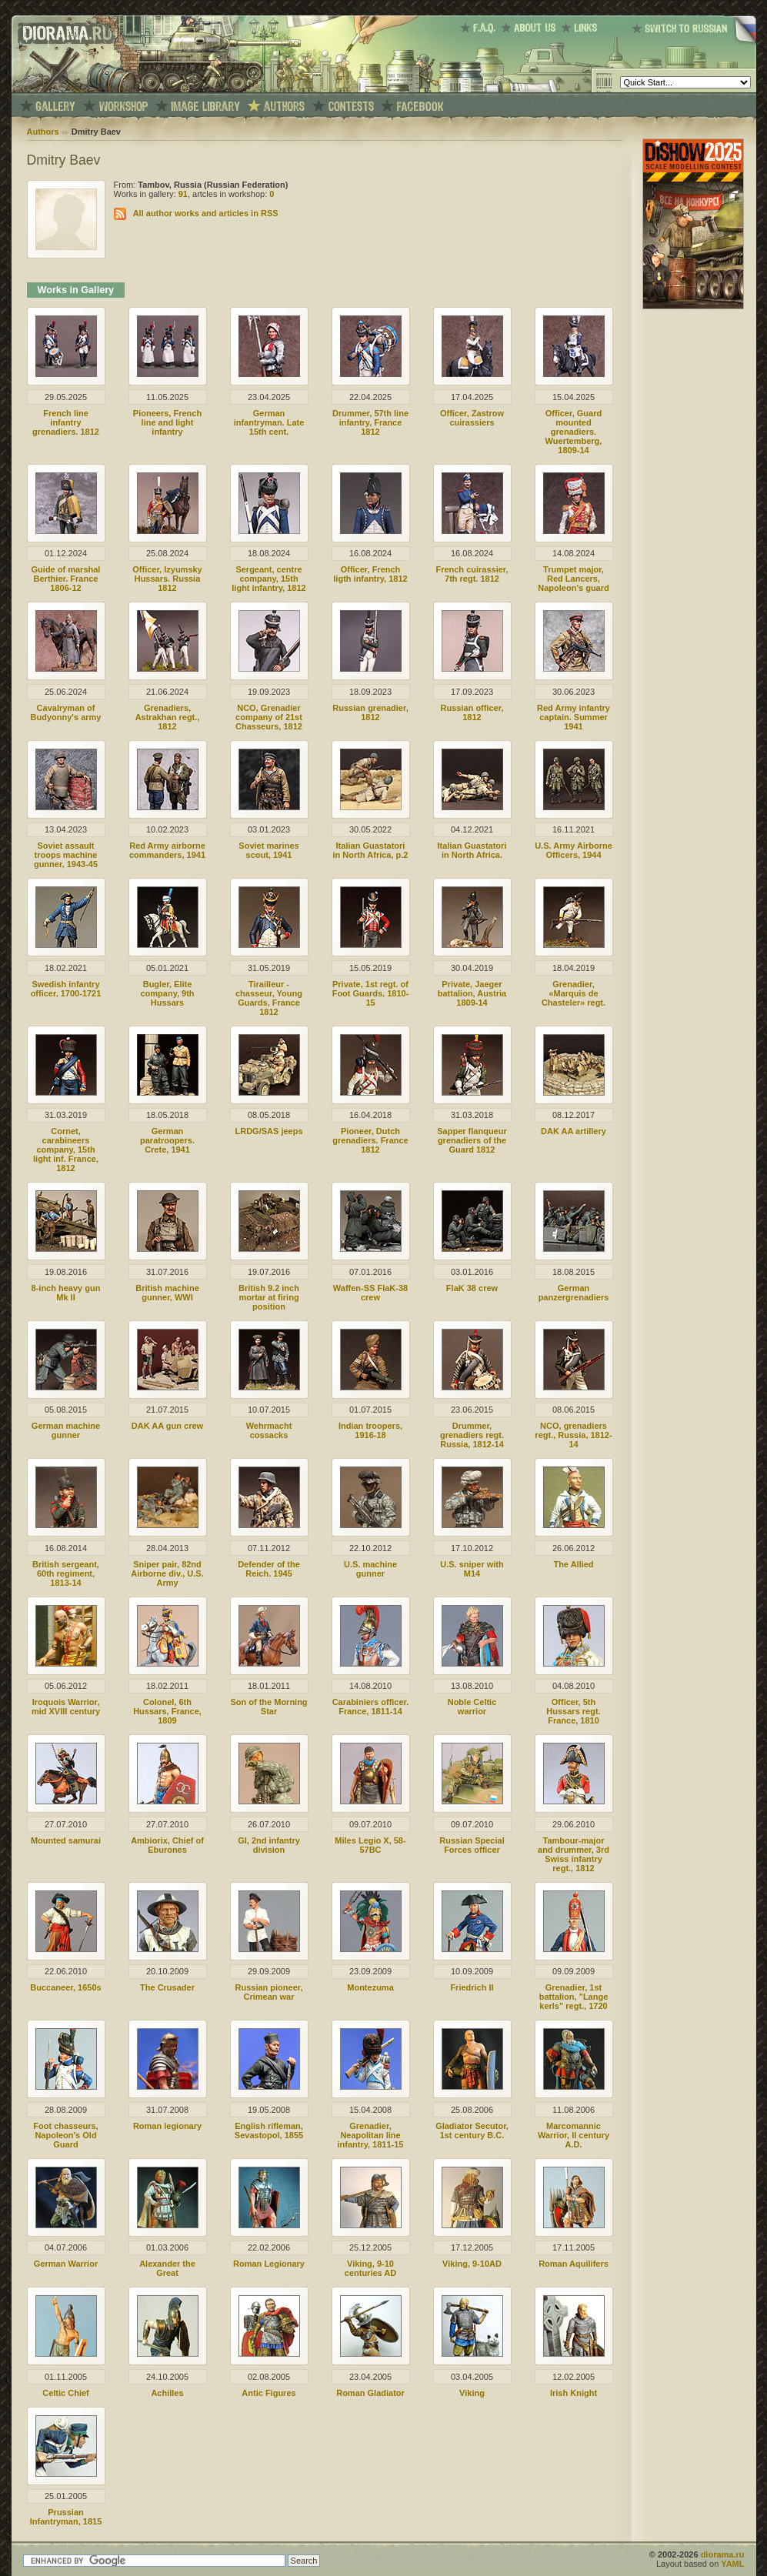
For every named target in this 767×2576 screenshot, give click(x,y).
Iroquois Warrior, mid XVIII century (66, 1706)
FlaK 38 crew (472, 1288)
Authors (43, 131)
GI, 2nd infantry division (269, 1845)
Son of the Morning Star (268, 1706)
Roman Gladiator (370, 2392)
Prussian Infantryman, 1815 (66, 2517)
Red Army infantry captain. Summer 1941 (573, 717)
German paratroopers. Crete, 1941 (167, 1140)
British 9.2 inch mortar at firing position (268, 1297)
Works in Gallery (76, 290)
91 (183, 194)
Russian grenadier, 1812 (370, 712)
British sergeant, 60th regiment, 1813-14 (65, 1573)
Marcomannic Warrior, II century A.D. (573, 2135)
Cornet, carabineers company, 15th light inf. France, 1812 (65, 1149)
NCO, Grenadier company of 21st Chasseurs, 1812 (268, 717)
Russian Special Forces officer (471, 1845)
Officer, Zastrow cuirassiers (472, 418)
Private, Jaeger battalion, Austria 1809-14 (472, 993)
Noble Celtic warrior (472, 1706)
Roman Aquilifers (574, 2263)
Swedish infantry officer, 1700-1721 (66, 988)
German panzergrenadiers (574, 1292)
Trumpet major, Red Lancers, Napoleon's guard (573, 578)
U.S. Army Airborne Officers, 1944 (573, 850)
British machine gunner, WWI (167, 1292)
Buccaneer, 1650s (65, 1987)
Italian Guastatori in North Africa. (472, 850)
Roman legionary (167, 2126)
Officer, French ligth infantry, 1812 (370, 574)
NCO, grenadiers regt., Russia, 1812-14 (573, 1435)
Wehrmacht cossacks (269, 1430)
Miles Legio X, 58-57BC (370, 1845)
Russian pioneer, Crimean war (268, 1992)
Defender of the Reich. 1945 (269, 1569)
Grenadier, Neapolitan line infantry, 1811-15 (370, 2135)
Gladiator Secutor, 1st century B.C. (472, 2130)
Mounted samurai (66, 1840)
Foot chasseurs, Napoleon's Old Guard (65, 2135)
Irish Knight (573, 2392)
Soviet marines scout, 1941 (268, 850)
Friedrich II (471, 1987)
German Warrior (66, 2263)
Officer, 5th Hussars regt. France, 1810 (573, 1711)
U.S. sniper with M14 (472, 1569)
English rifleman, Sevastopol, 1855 (269, 2130)
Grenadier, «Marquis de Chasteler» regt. (573, 993)
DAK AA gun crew (167, 1425)
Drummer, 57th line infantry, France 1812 (370, 422)
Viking (472, 2392)
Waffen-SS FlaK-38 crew (370, 1292)
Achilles (167, 2392)
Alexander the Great (167, 2268)
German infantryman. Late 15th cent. (269, 422)
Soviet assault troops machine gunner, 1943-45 (66, 855)
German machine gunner (66, 1430)
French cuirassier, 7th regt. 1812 (471, 574)
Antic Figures (268, 2392)
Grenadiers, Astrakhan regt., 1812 (167, 717)
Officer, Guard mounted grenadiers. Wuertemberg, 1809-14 (573, 432)
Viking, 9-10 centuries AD (370, 2268)
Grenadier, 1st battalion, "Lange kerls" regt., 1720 (574, 1996)
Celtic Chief (65, 2392)
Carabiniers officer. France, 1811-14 (370, 1706)
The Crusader (167, 1987)
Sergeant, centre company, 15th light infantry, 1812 (268, 578)
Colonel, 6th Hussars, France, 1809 (167, 1711)
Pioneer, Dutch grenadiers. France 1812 (370, 1140)
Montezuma (370, 1987)
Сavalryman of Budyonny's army (66, 712)
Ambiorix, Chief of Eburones (167, 1845)
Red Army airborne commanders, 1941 (167, 850)
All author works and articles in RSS (205, 213)
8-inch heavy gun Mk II (66, 1292)
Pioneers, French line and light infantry (167, 422)
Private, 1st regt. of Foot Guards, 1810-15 (370, 993)
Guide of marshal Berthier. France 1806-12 (66, 578)
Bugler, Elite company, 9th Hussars (167, 993)
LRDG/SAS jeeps (268, 1131)
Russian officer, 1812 (472, 712)
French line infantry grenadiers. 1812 (65, 422)
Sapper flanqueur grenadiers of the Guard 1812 (471, 1140)
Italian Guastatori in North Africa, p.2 (371, 850)
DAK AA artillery (573, 1131)
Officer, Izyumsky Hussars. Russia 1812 (167, 578)
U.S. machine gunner (370, 1569)
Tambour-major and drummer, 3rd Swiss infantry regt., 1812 (573, 1854)
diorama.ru (723, 2554)
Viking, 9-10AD (472, 2263)
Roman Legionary (269, 2263)
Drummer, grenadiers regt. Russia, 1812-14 (472, 1435)
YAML (732, 2563)
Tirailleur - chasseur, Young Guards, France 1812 (268, 997)
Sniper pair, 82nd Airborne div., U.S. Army (167, 1573)
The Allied (573, 1564)
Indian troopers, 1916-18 (370, 1430)
